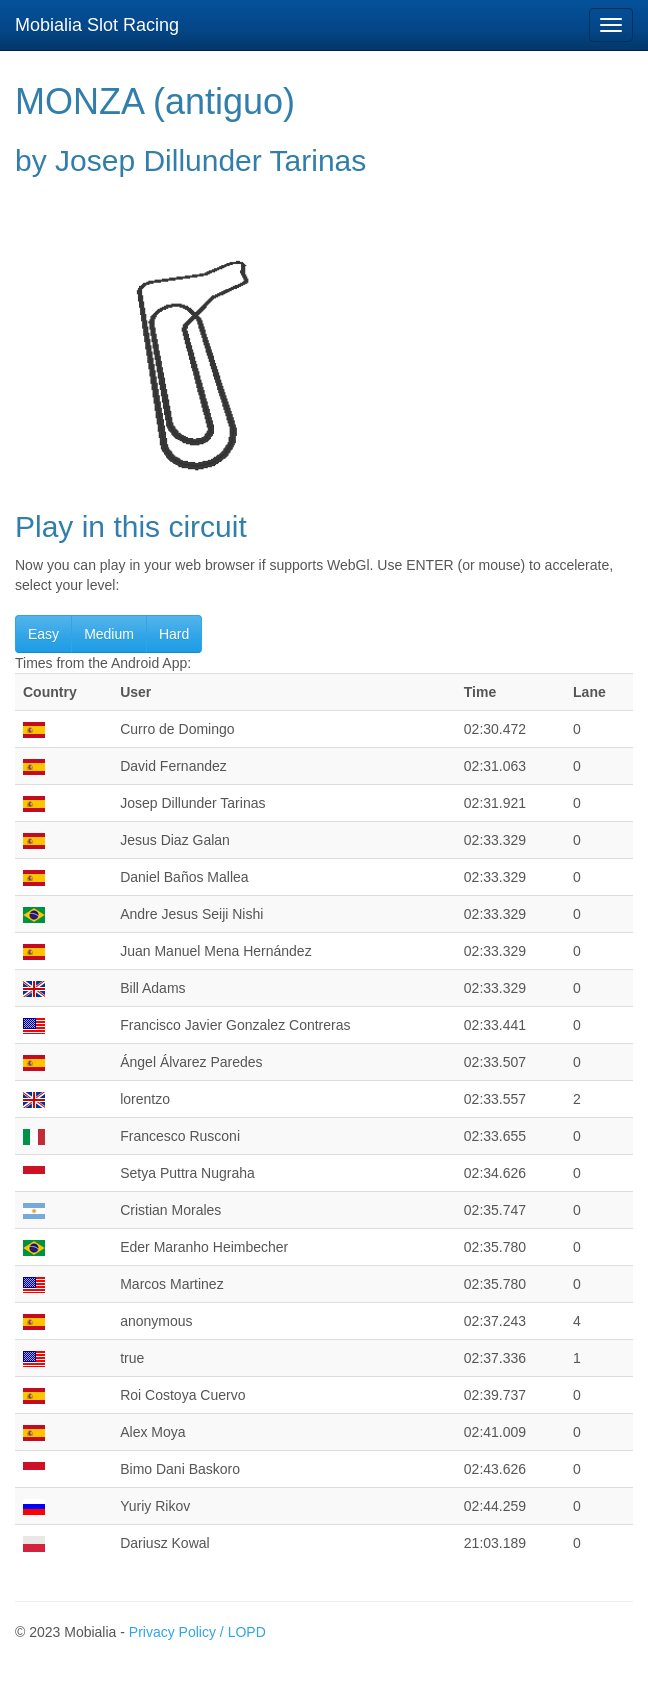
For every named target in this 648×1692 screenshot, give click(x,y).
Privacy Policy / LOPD (197, 1632)
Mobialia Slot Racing (97, 25)
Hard (174, 634)
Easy (43, 634)
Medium (109, 634)
